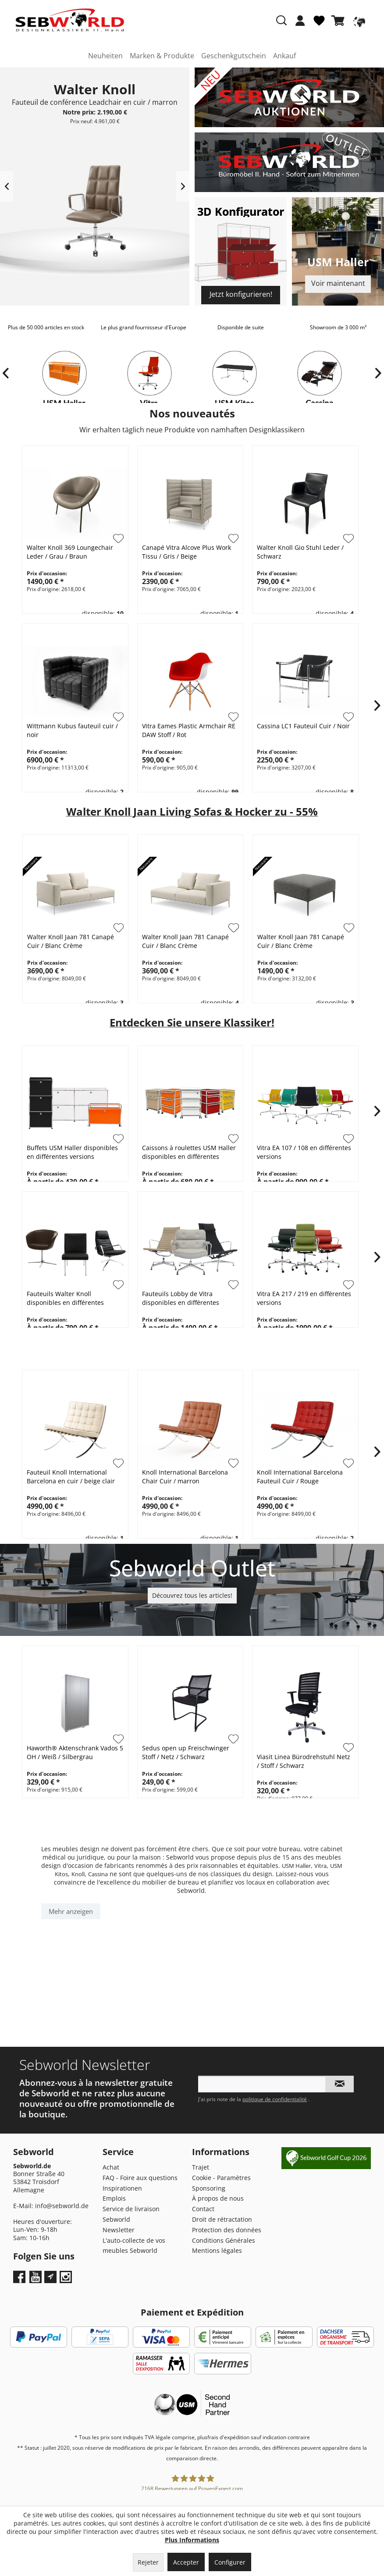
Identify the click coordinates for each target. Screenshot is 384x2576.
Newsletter (119, 2230)
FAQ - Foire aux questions (140, 2177)
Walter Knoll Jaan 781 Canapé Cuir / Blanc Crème (71, 941)
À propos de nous (218, 2198)
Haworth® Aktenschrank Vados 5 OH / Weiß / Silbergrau (75, 1752)
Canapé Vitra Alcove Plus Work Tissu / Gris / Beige (186, 551)
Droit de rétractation (222, 2219)
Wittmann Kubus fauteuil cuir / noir (72, 730)
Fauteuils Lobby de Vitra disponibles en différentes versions (180, 1298)
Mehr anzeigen (71, 1911)
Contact (203, 2209)
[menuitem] (300, 25)
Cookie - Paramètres (221, 2177)
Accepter (186, 2562)
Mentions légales (217, 2250)
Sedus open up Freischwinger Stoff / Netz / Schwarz (185, 1752)
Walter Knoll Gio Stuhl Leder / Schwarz (300, 551)
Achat (111, 2167)
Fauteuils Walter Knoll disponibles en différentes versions (65, 1298)
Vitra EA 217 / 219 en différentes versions (304, 1298)
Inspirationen (122, 2188)
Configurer (229, 2562)
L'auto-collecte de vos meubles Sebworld (134, 2245)
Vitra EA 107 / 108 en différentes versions (304, 1152)
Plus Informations (192, 2540)
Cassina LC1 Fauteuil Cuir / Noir (303, 726)
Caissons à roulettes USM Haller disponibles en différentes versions (189, 1152)
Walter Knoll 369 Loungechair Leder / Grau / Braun (70, 551)
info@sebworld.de (62, 2206)
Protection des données (226, 2230)
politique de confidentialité (274, 2099)
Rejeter (148, 2562)
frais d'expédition (228, 2437)
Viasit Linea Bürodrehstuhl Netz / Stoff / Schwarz (303, 1761)
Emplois (114, 2198)
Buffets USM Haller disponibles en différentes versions (72, 1152)
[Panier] (339, 20)
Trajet (200, 2167)
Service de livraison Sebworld (131, 2214)
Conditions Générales (223, 2240)
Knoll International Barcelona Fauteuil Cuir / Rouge (300, 1476)
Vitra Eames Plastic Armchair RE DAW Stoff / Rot (188, 730)
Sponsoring (208, 2188)
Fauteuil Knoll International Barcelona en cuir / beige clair (71, 1476)
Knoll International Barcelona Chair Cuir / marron (185, 1476)
